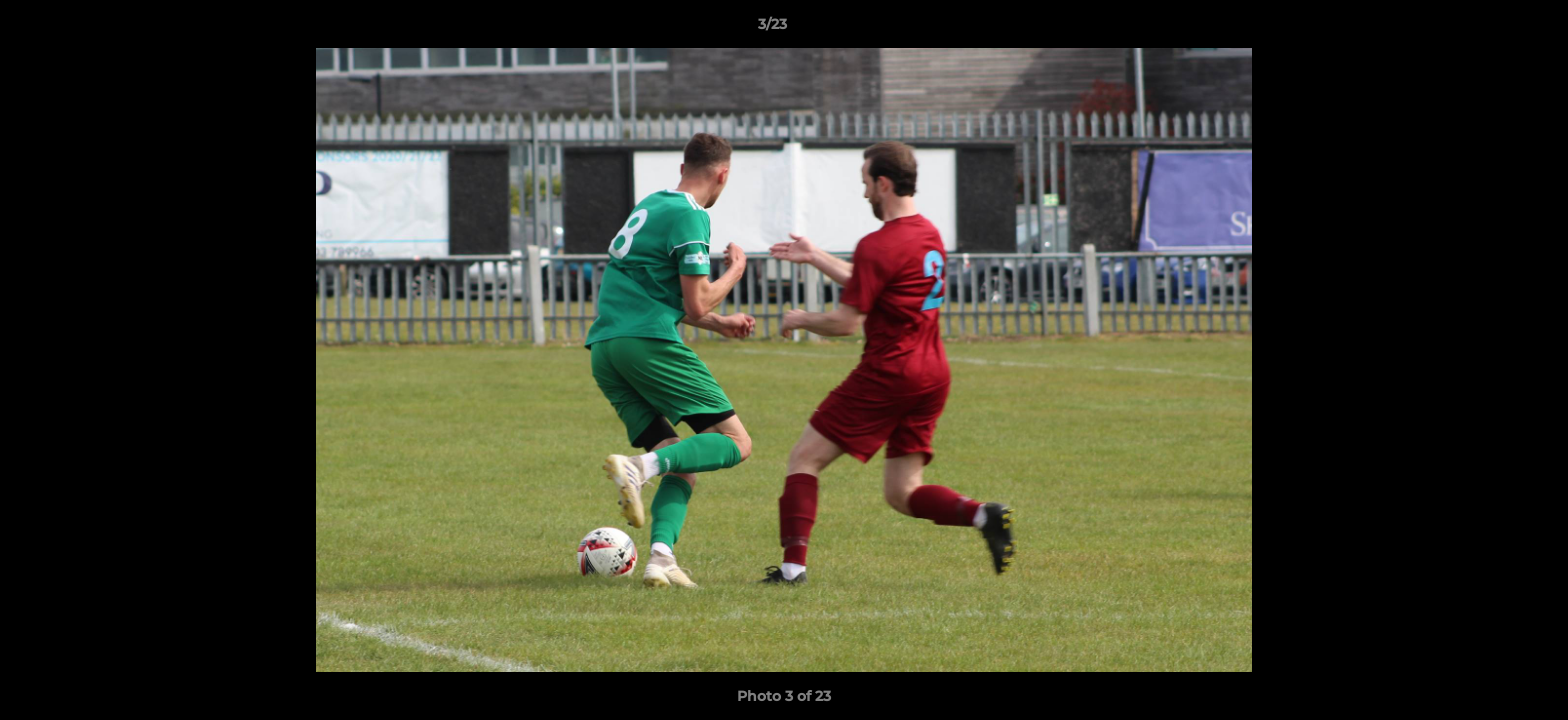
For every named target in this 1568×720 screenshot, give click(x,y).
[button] (1484, 29)
